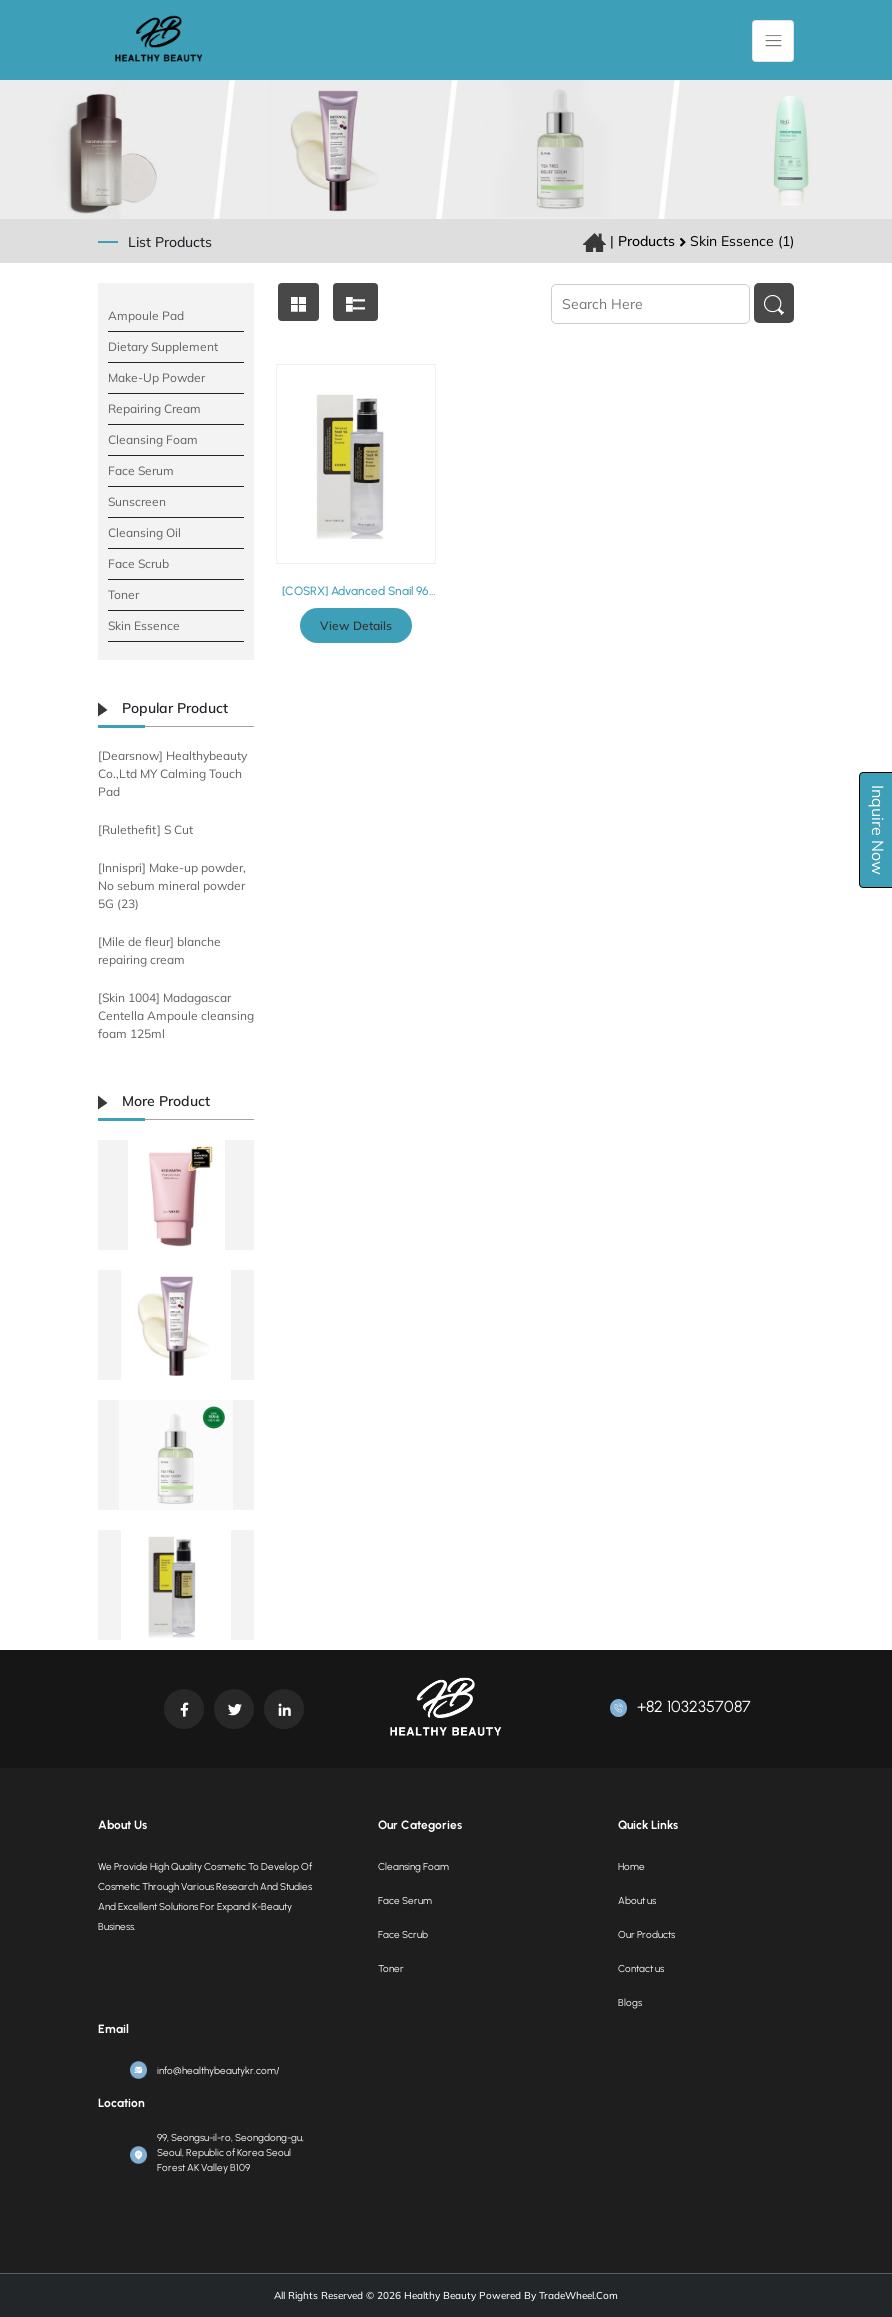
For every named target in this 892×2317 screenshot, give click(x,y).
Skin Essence (144, 625)
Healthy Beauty (438, 2295)
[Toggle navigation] (773, 41)
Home (631, 1866)
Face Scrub (138, 563)
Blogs (630, 2002)
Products (646, 241)
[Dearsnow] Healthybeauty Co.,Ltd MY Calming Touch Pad (172, 773)
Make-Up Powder (156, 377)
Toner (123, 594)
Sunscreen (137, 501)
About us (637, 1900)
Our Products (646, 1934)
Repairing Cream (154, 408)
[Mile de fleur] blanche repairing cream (159, 950)
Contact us (641, 1968)
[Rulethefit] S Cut (145, 829)
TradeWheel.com (578, 2295)
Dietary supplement (163, 346)
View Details (356, 625)
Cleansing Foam (153, 439)
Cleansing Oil (144, 532)
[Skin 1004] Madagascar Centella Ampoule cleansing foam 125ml (176, 1015)
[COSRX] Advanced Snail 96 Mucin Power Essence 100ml (355, 591)
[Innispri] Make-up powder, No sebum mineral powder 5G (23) (172, 885)
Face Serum (141, 470)
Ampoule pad (146, 315)
